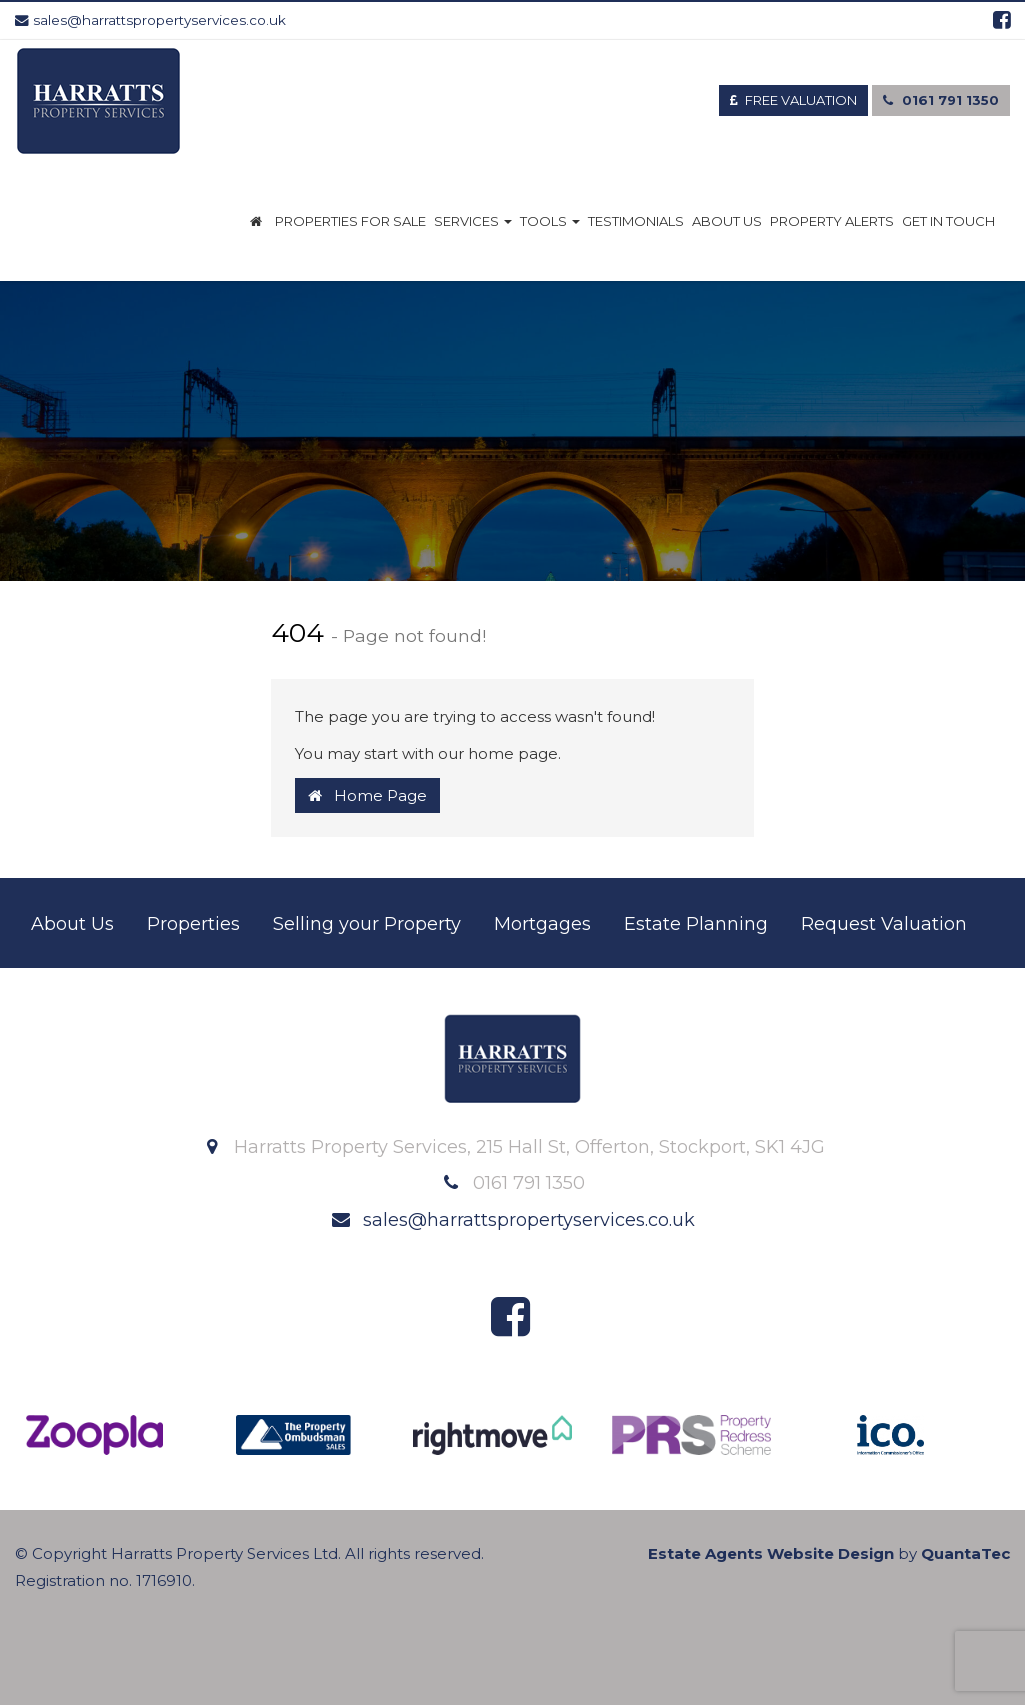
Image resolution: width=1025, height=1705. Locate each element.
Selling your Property (367, 924)
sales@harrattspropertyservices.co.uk (150, 20)
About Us (727, 221)
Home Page (367, 795)
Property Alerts (832, 221)
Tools (550, 221)
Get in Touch (948, 221)
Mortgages (542, 924)
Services (473, 221)
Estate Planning (696, 924)
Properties (193, 924)
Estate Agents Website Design (771, 1553)
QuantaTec (965, 1553)
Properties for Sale (350, 221)
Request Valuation (884, 924)
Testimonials (636, 221)
